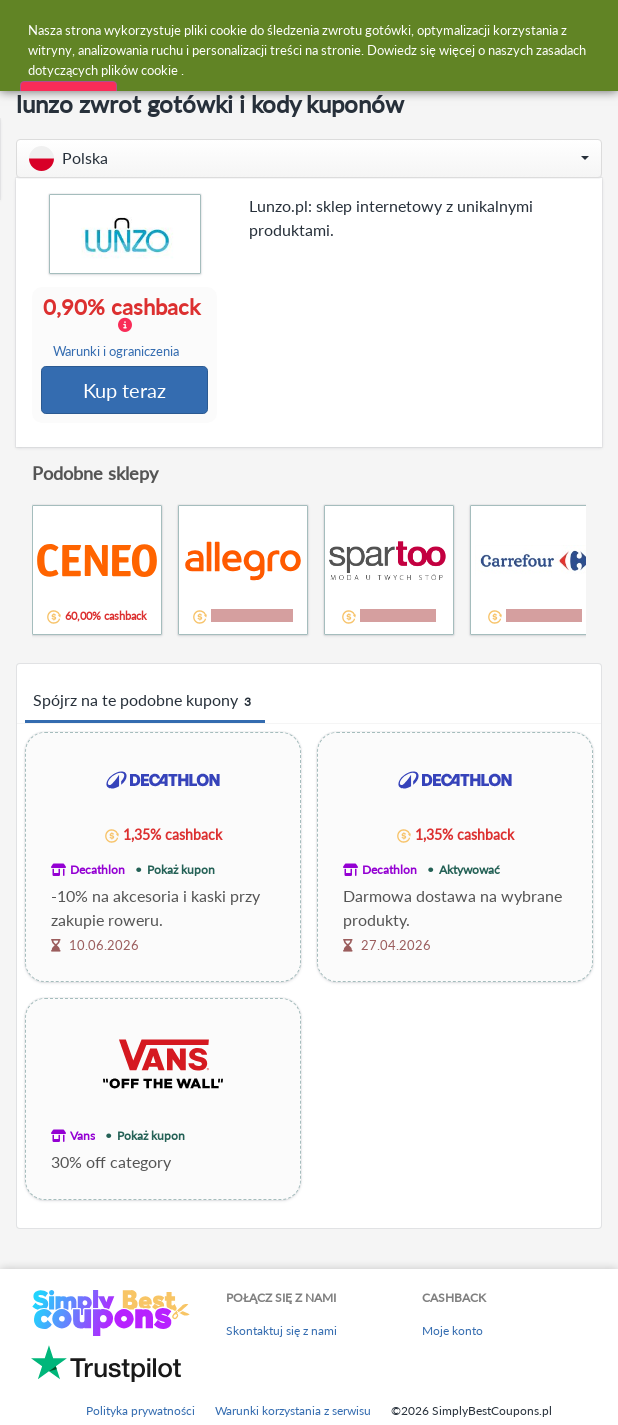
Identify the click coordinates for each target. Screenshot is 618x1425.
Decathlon (97, 871)
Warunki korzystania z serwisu (293, 1412)
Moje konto (452, 1332)
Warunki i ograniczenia (117, 352)
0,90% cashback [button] (124, 328)
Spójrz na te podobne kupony (145, 703)
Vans (82, 1137)
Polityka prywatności (140, 1412)
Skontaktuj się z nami (281, 1332)
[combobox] (328, 28)
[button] (309, 158)
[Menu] (25, 28)
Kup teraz (125, 391)
